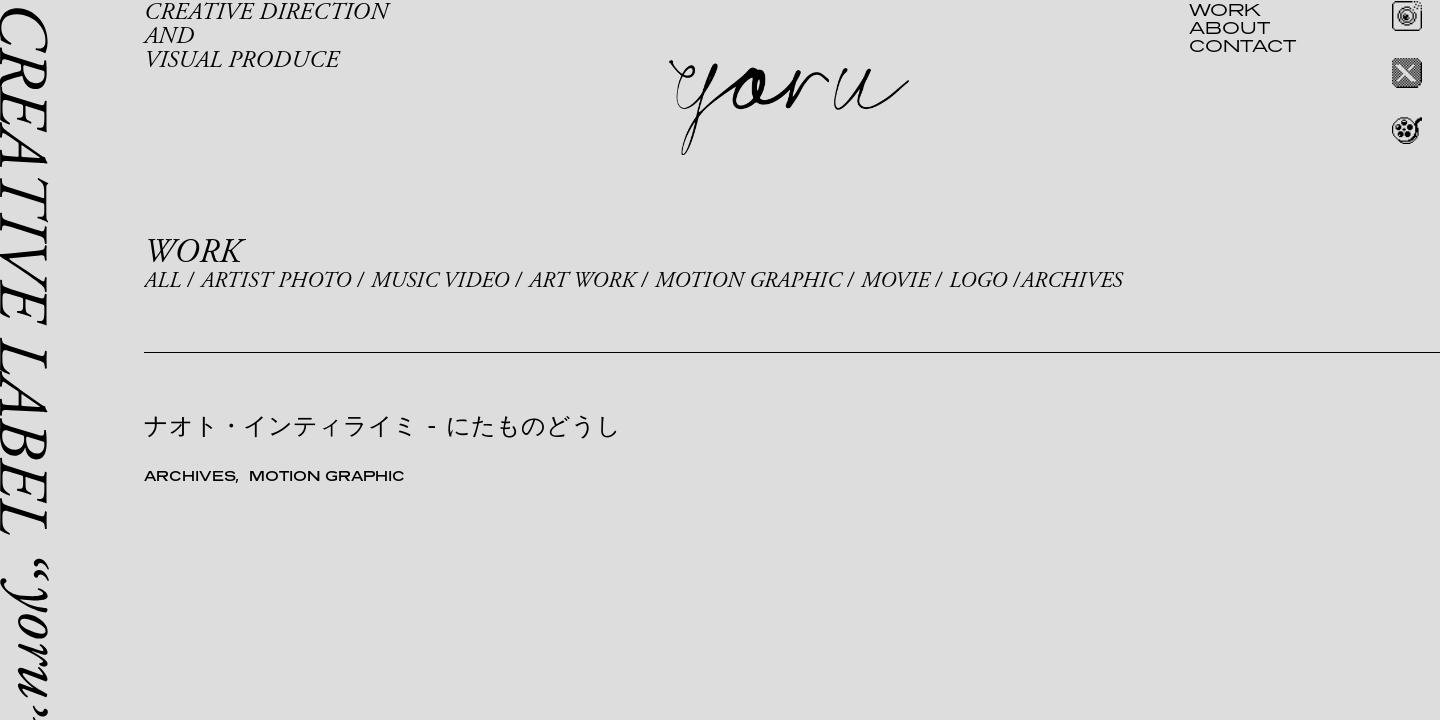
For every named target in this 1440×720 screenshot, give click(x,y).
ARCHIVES (1071, 281)
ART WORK (582, 281)
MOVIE (895, 281)
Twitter (1407, 73)
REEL (1407, 130)
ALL (162, 281)
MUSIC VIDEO (440, 281)
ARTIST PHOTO (276, 281)
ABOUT (1229, 27)
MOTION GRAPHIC (748, 281)
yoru (789, 108)
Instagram (1407, 16)
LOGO (978, 281)
